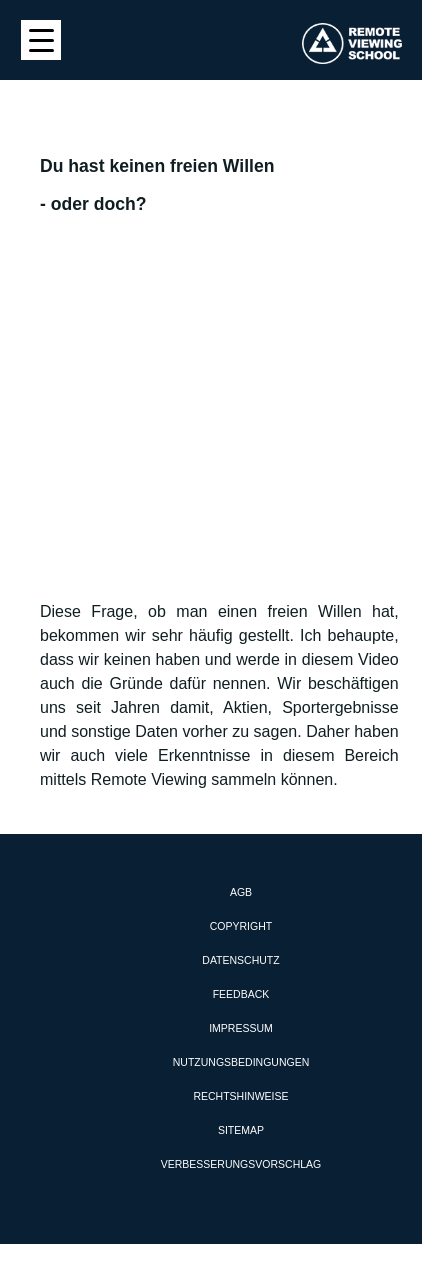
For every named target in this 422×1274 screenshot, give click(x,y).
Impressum (241, 1028)
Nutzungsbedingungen (241, 1062)
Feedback (241, 994)
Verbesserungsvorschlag (241, 1164)
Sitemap (241, 1130)
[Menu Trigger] (41, 40)
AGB (241, 892)
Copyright (241, 926)
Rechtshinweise (240, 1096)
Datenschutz (240, 960)
